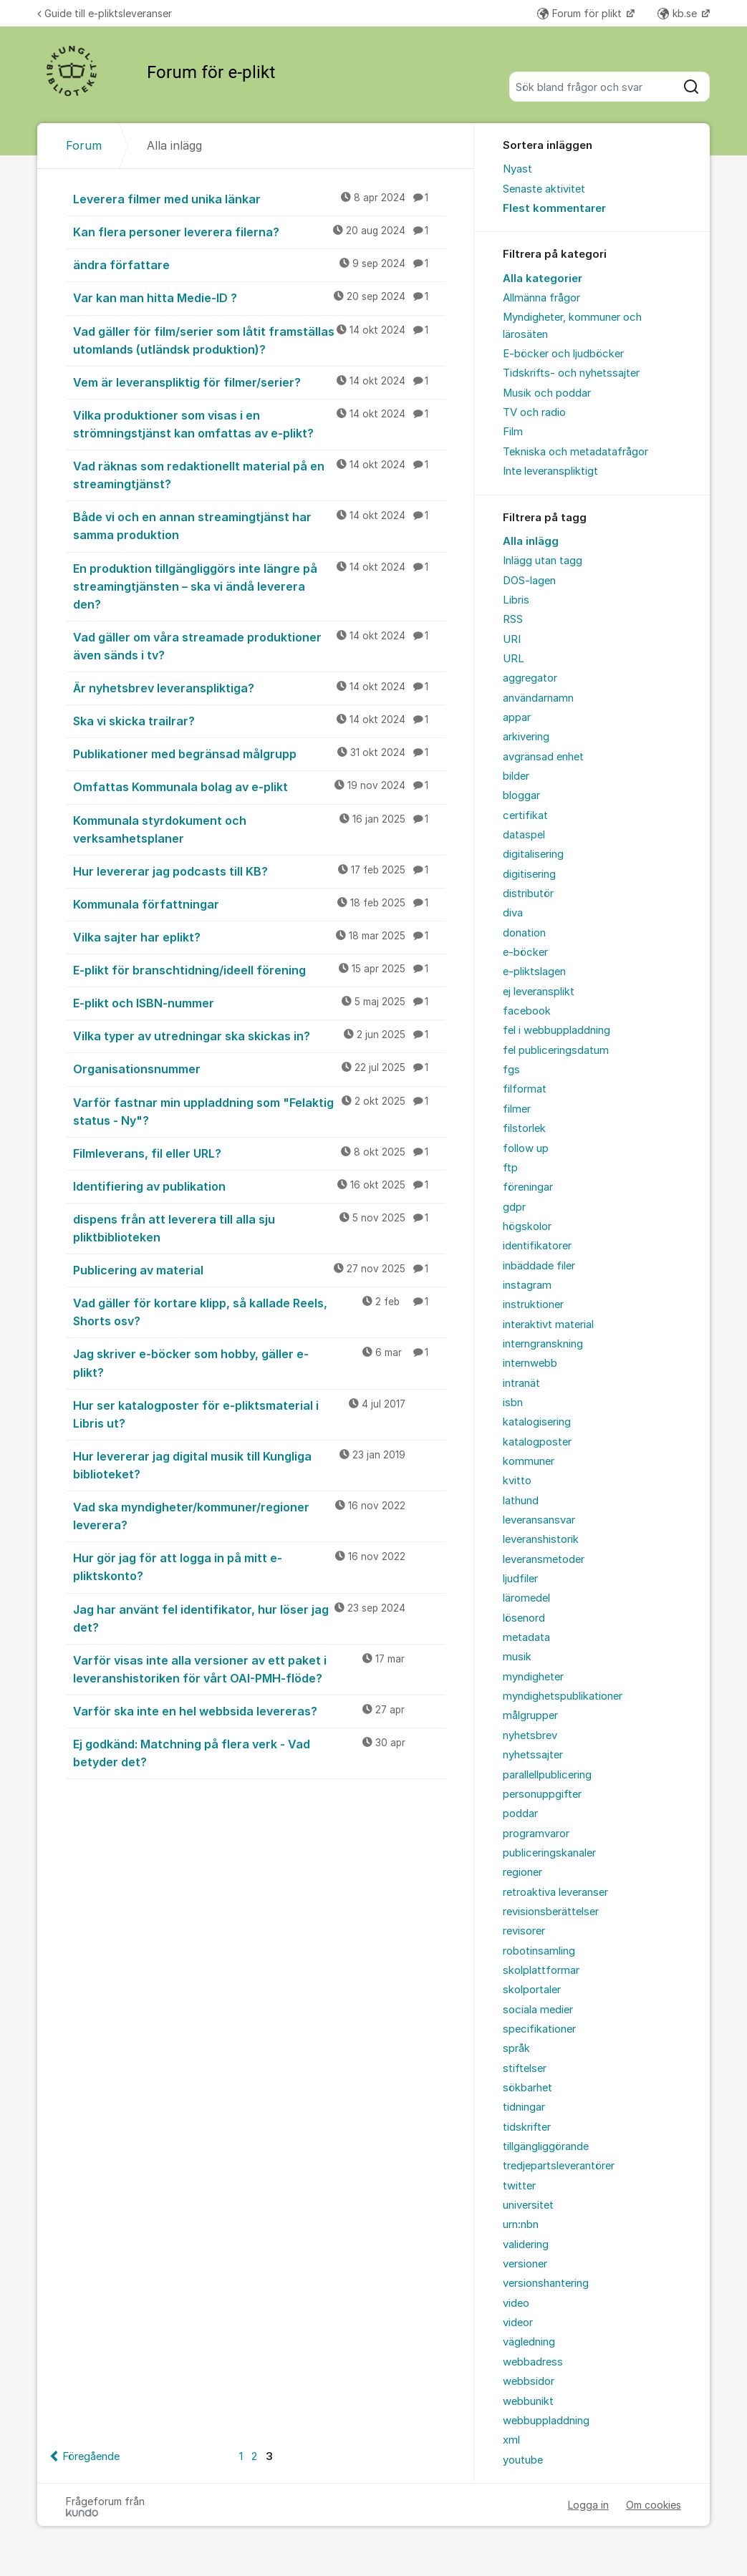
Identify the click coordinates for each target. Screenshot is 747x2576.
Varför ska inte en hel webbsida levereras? (259, 1710)
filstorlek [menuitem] (524, 1128)
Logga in (588, 2505)
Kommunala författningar (259, 903)
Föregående (91, 2456)
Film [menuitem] (513, 431)
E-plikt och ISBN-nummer (259, 1002)
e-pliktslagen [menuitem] (534, 971)
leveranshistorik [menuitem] (541, 1539)
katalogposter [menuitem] (537, 1441)
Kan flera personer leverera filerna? (259, 231)
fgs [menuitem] (511, 1069)
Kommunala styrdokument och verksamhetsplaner (259, 829)
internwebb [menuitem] (530, 1363)
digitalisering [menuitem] (533, 854)
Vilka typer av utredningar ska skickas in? (259, 1035)
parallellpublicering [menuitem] (547, 1774)
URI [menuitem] (512, 639)
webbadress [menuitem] (533, 2361)
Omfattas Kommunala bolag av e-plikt (259, 786)
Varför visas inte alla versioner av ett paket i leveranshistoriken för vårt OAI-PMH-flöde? (259, 1668)
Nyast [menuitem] (517, 169)
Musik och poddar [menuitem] (547, 393)
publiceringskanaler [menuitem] (549, 1852)
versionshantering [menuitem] (546, 2283)
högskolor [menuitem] (527, 1226)
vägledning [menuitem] (529, 2341)
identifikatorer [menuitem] (537, 1245)
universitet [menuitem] (528, 2205)
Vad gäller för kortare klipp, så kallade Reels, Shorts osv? (259, 1311)
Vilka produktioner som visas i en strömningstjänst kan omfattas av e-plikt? (259, 423)
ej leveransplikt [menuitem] (538, 991)
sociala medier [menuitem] (538, 2009)
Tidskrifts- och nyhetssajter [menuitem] (571, 373)
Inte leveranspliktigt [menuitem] (550, 471)
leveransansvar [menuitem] (539, 1520)
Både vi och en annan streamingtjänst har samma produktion (259, 525)
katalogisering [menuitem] (537, 1421)
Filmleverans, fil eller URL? (259, 1153)
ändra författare (259, 264)
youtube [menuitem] (523, 2460)
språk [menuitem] (516, 2048)
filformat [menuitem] (524, 1089)
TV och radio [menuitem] (534, 412)
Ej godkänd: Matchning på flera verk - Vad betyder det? (259, 1752)
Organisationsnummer (259, 1068)
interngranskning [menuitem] (543, 1343)
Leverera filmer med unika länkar (259, 198)
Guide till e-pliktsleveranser (104, 13)
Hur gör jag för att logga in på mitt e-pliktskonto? (259, 1566)
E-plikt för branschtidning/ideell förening (259, 969)
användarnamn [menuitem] (538, 698)
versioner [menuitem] (525, 2263)
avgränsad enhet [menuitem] (543, 756)
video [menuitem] (516, 2303)
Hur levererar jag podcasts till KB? (259, 870)
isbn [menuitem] (513, 1402)
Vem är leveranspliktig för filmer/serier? (259, 381)
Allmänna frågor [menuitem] (541, 297)
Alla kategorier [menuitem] (542, 278)
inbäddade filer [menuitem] (539, 1265)
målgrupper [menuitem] (530, 1715)
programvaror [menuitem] (536, 1833)
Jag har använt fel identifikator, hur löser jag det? (259, 1618)
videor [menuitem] (518, 2322)
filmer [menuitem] (517, 1109)
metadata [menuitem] (526, 1637)
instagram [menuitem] (527, 1285)
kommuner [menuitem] (528, 1461)
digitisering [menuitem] (529, 874)
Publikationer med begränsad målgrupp (259, 753)
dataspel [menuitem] (524, 834)
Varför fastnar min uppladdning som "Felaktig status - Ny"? (259, 1111)
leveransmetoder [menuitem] (543, 1559)
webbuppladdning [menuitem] (546, 2420)
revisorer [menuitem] (524, 1930)
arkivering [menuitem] (526, 736)
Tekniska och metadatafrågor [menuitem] (575, 451)
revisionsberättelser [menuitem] (551, 1911)
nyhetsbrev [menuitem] (530, 1735)
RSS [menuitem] (513, 619)
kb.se (678, 13)
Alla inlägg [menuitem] (531, 541)
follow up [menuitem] (526, 1148)
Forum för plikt (581, 13)
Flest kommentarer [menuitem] (554, 208)
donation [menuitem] (524, 932)
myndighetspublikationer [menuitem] (562, 1696)
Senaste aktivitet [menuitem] (544, 189)
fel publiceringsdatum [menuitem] (556, 1050)
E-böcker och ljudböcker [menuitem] (563, 353)
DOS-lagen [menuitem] (529, 580)
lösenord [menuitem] (524, 1618)
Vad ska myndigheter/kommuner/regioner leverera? (259, 1515)
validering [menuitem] (526, 2244)
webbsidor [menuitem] (528, 2381)
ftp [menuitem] (510, 1167)
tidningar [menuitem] (524, 2107)
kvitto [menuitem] (517, 1480)
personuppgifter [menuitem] (542, 1794)
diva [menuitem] (513, 912)
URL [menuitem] (513, 658)
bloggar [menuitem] (521, 795)
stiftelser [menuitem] (524, 2068)
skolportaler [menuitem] (532, 1989)
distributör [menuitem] (528, 893)
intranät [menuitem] (521, 1383)
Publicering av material (259, 1269)
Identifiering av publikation (259, 1185)
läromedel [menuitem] (526, 1598)
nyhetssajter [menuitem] (533, 1754)
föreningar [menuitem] (528, 1187)
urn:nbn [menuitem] (521, 2224)
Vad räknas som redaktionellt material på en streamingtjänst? (259, 474)
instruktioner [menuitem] (533, 1304)
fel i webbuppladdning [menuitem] (556, 1030)
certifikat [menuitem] (525, 815)
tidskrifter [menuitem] (527, 2127)
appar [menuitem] (517, 717)
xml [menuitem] (511, 2440)
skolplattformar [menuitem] (541, 1970)
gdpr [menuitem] (514, 1207)
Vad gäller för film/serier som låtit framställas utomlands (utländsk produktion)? (259, 340)
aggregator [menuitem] (530, 678)
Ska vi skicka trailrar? (259, 720)
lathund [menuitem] (521, 1500)
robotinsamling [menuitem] (539, 1951)
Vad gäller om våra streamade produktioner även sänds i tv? (259, 645)
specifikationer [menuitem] (539, 2029)
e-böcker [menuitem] (525, 952)
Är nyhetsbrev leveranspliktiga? (259, 687)
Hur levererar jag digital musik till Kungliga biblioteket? (259, 1464)
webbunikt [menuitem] (528, 2401)
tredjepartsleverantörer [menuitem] (559, 2165)
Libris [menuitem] (516, 600)
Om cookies (653, 2505)
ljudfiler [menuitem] (520, 1578)
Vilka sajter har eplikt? (259, 936)
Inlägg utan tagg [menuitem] (542, 560)
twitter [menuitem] (519, 2185)
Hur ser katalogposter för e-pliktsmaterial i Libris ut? (259, 1413)
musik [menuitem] (517, 1656)
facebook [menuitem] (527, 1010)
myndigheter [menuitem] (533, 1676)
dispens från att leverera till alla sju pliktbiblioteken (259, 1227)
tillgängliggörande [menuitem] (546, 2146)
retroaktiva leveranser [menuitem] (555, 1892)
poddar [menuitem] (520, 1813)
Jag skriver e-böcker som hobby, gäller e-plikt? (259, 1362)
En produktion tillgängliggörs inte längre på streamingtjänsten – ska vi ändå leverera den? (259, 585)
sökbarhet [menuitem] (527, 2087)
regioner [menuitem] (522, 1872)
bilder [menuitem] (516, 776)
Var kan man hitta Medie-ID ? (259, 297)
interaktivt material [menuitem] (548, 1324)
